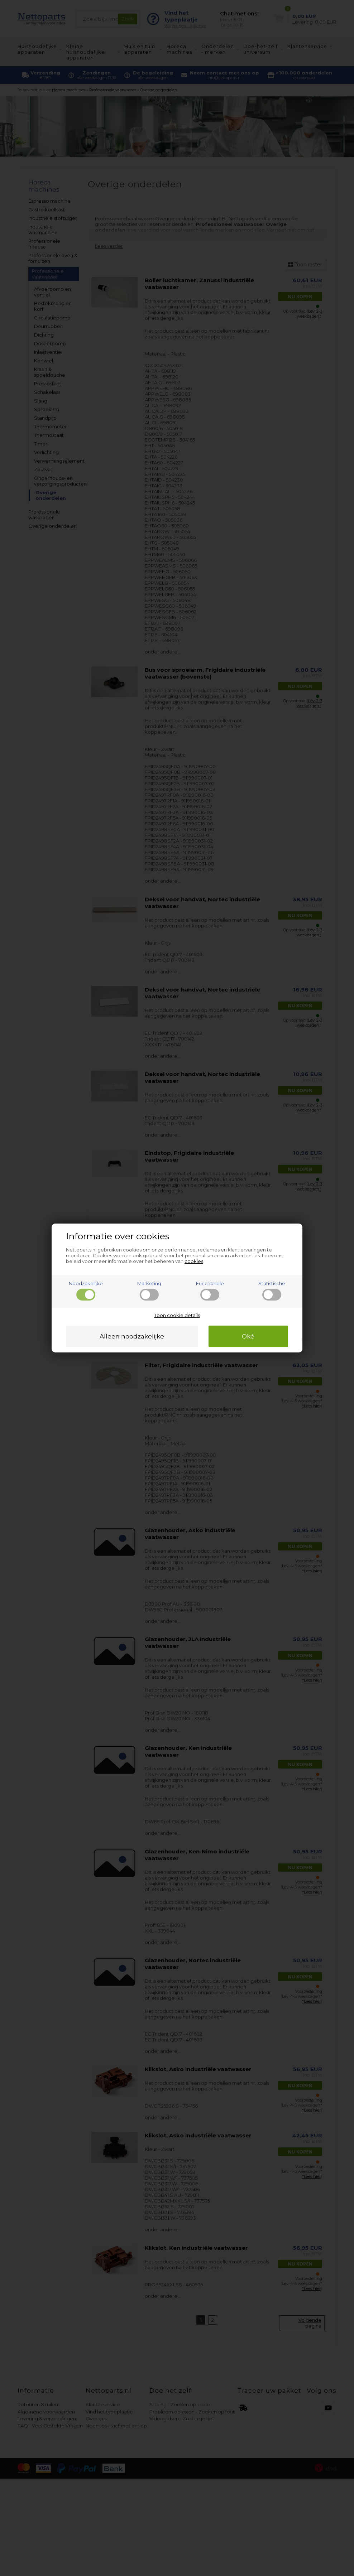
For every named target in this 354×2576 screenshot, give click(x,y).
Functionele (210, 1290)
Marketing (149, 1290)
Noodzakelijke (86, 1290)
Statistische (271, 1290)
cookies (194, 1261)
